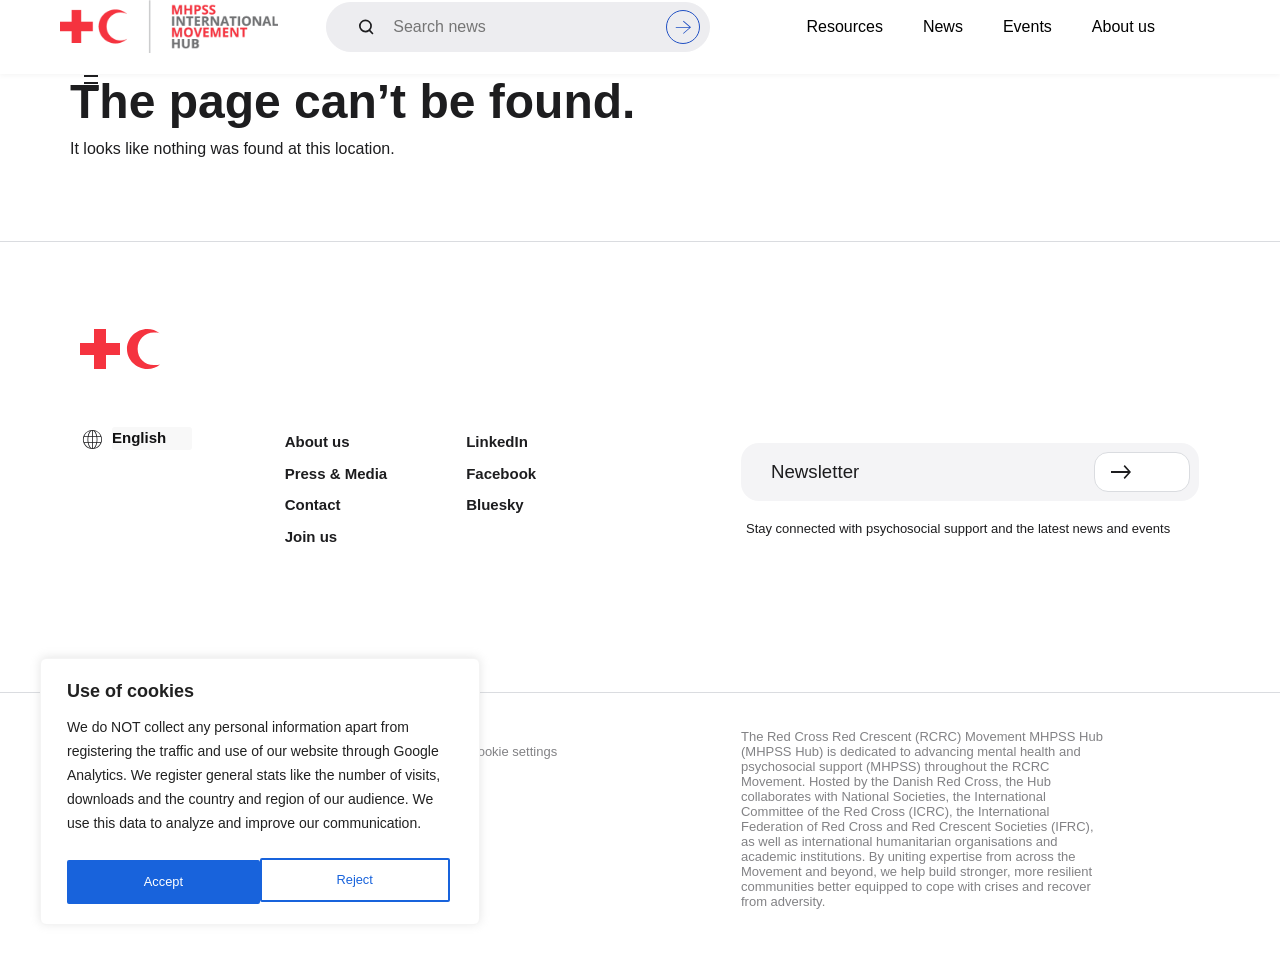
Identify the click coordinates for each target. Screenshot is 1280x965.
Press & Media (336, 473)
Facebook (501, 473)
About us (1123, 26)
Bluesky (495, 504)
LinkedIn (497, 441)
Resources (844, 26)
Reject (161, 882)
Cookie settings (512, 751)
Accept (357, 882)
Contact (313, 504)
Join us (311, 536)
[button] (91, 84)
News (943, 26)
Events (1027, 26)
